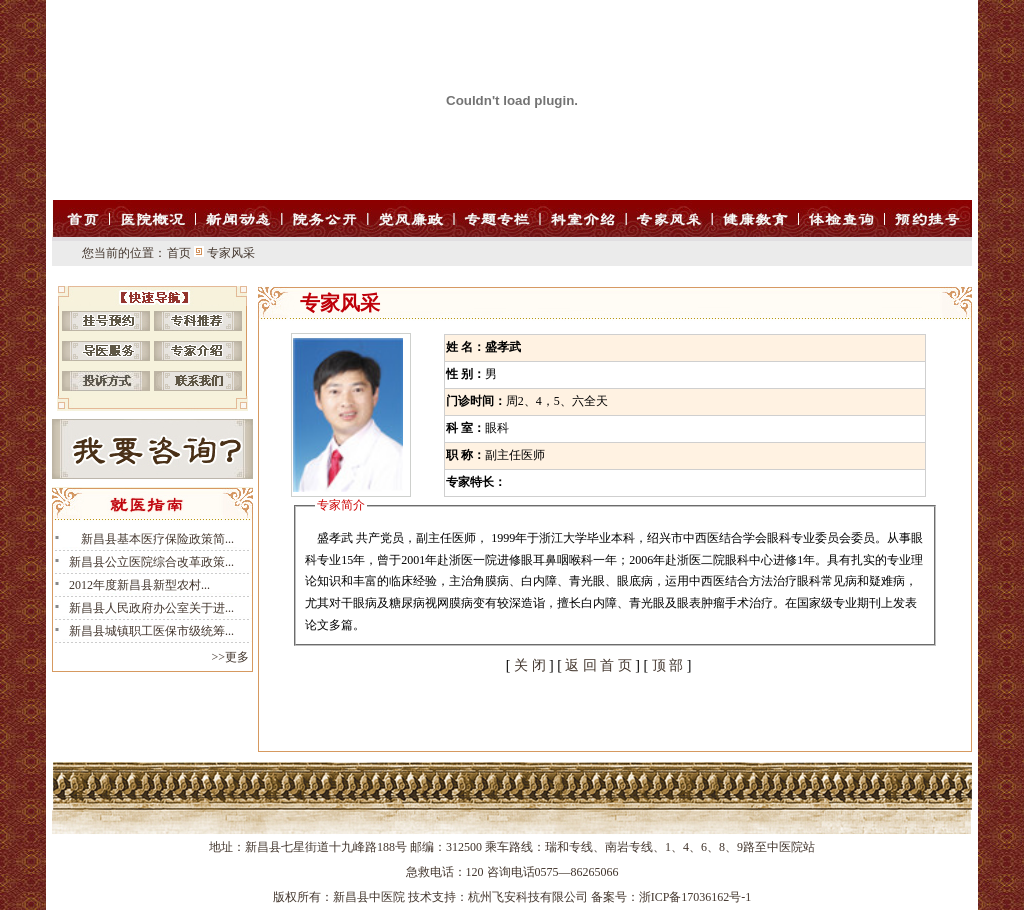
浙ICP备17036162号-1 (695, 897)
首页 (179, 253)
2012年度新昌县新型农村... (139, 585)
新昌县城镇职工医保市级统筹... (151, 631)
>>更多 (230, 657)
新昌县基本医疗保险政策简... (151, 539)
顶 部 (668, 665)
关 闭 (530, 665)
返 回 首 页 (598, 665)
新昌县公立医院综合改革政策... (151, 562)
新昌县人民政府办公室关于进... (151, 608)
